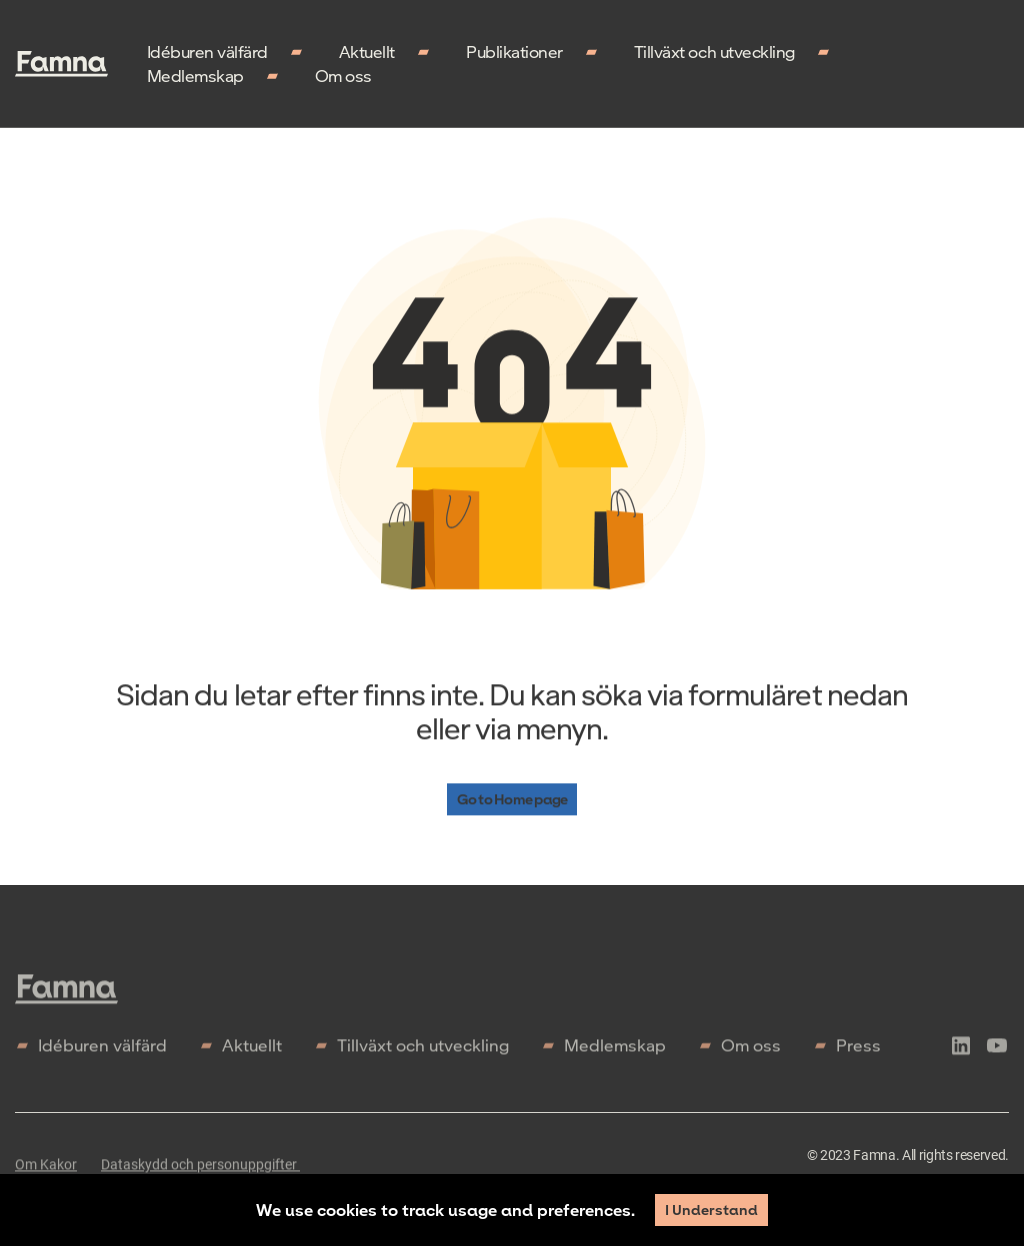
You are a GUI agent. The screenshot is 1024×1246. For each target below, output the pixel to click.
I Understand (711, 1209)
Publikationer (514, 51)
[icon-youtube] (997, 1054)
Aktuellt (367, 51)
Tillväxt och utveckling (714, 51)
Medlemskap (195, 75)
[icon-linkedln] (961, 1054)
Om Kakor (46, 1170)
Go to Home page (512, 799)
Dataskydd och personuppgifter (200, 1170)
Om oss (343, 75)
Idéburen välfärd (207, 51)
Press (858, 1050)
